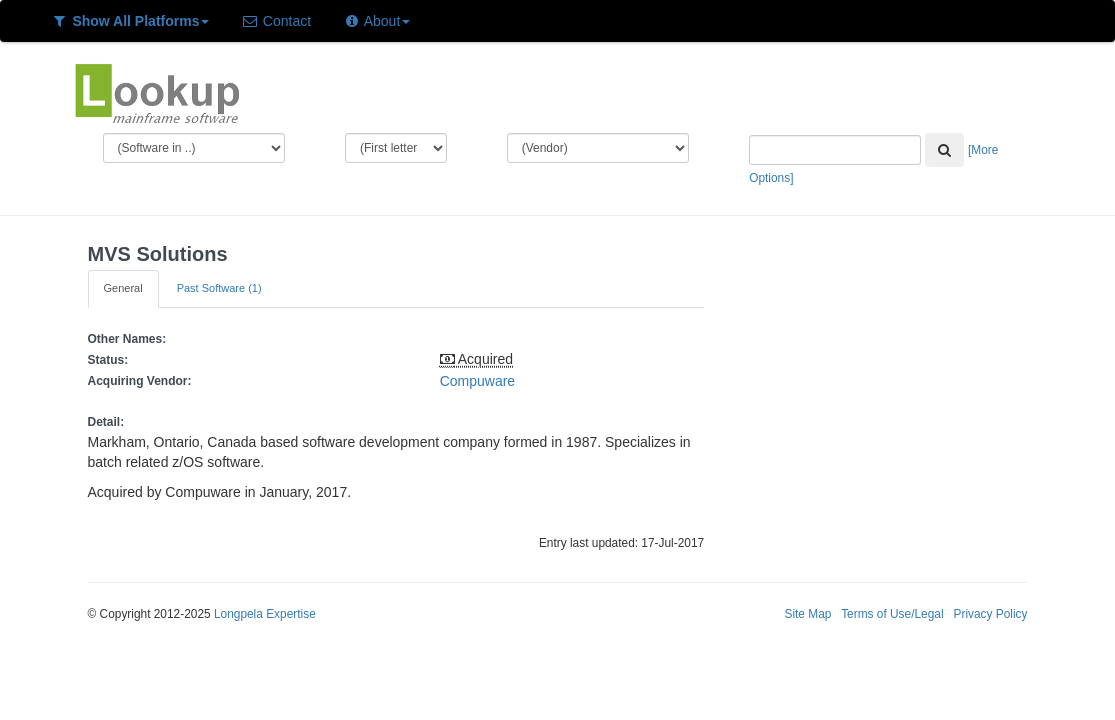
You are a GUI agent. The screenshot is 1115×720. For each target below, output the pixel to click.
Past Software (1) (219, 288)
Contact (276, 21)
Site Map (807, 614)
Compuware (477, 381)
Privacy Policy (990, 614)
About (376, 21)
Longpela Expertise (265, 614)
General (123, 288)
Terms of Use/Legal (892, 614)
